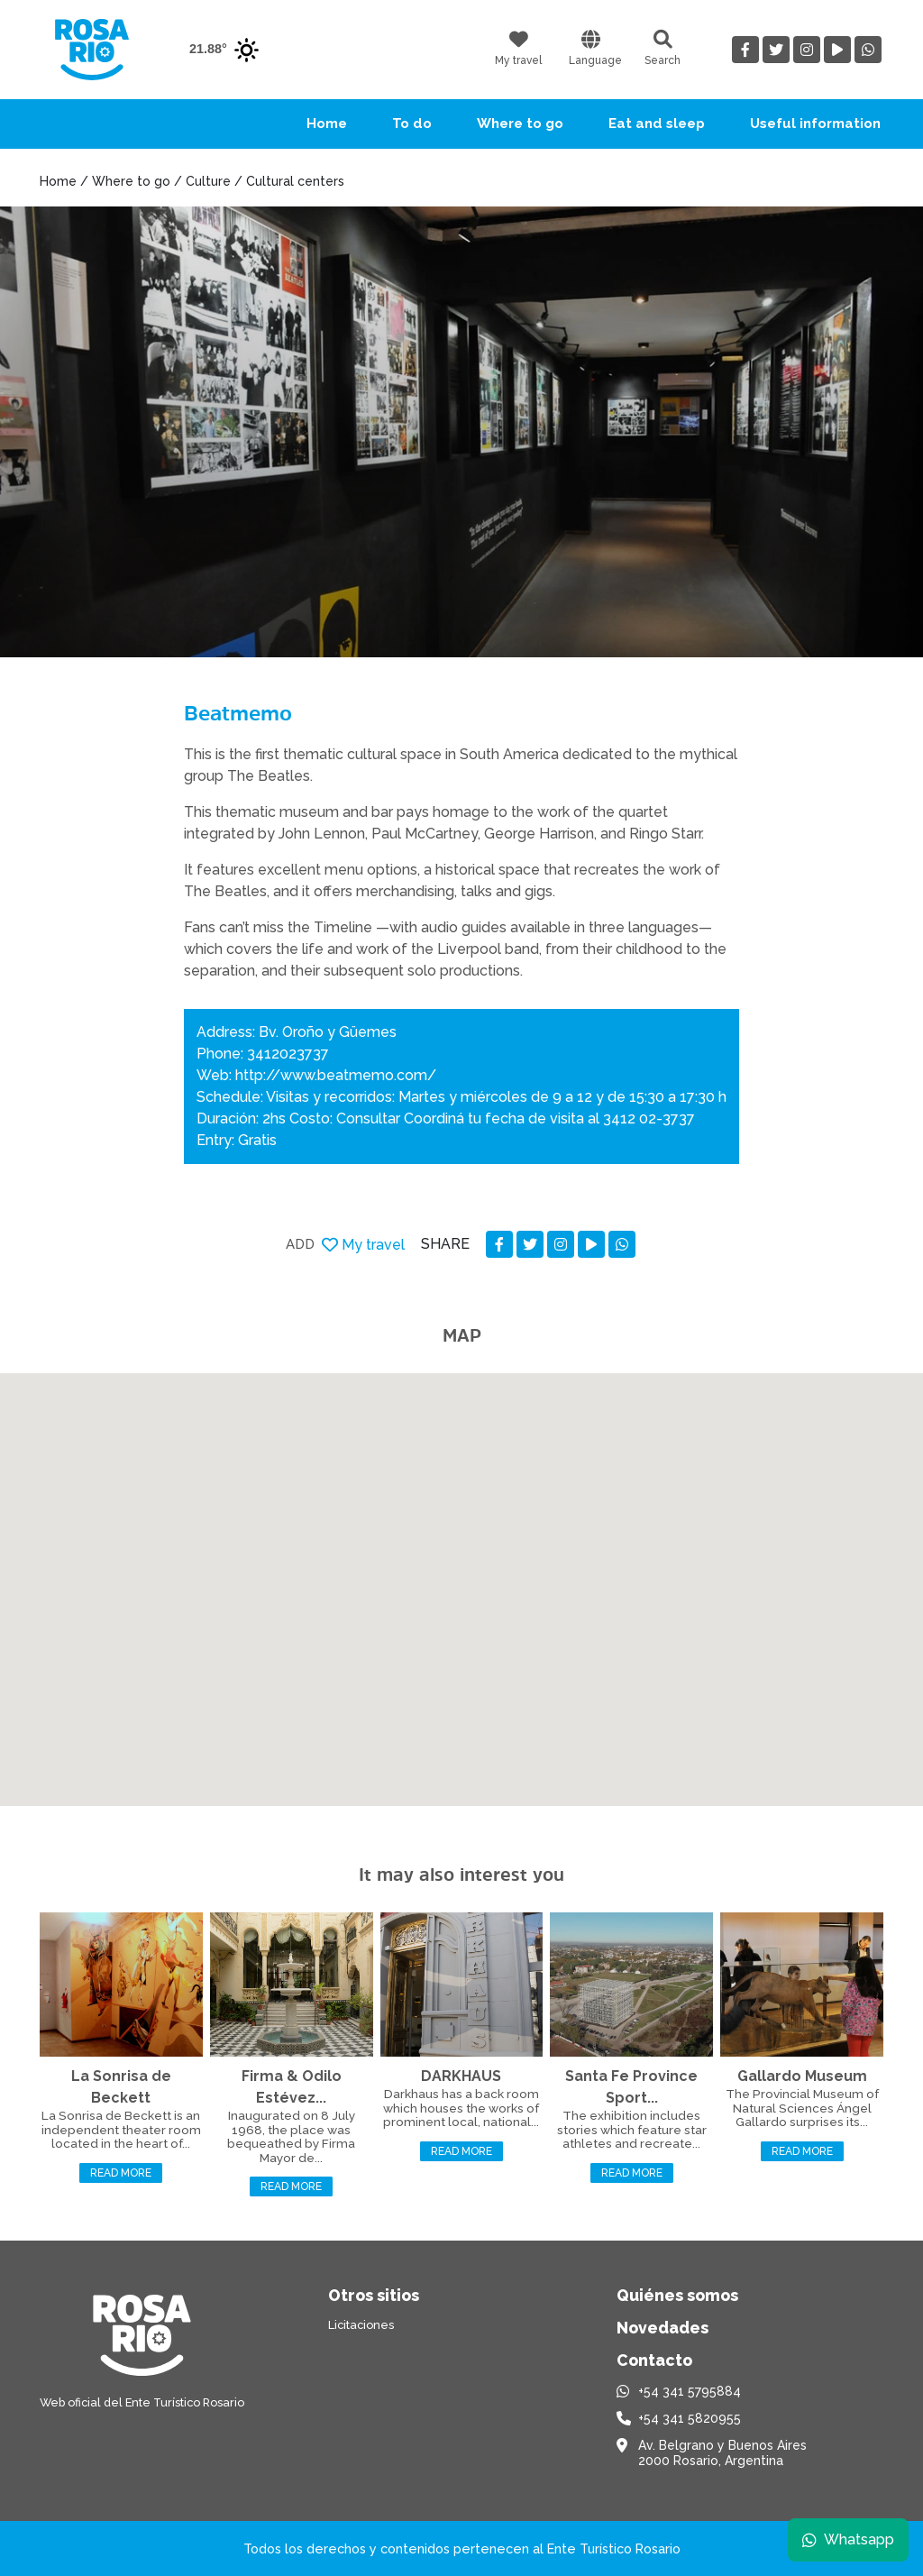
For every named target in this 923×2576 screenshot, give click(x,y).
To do (412, 123)
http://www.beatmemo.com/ (335, 1075)
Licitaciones (361, 2325)
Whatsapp (848, 2539)
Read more (120, 2173)
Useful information (815, 123)
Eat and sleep (656, 123)
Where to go (520, 123)
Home (326, 123)
